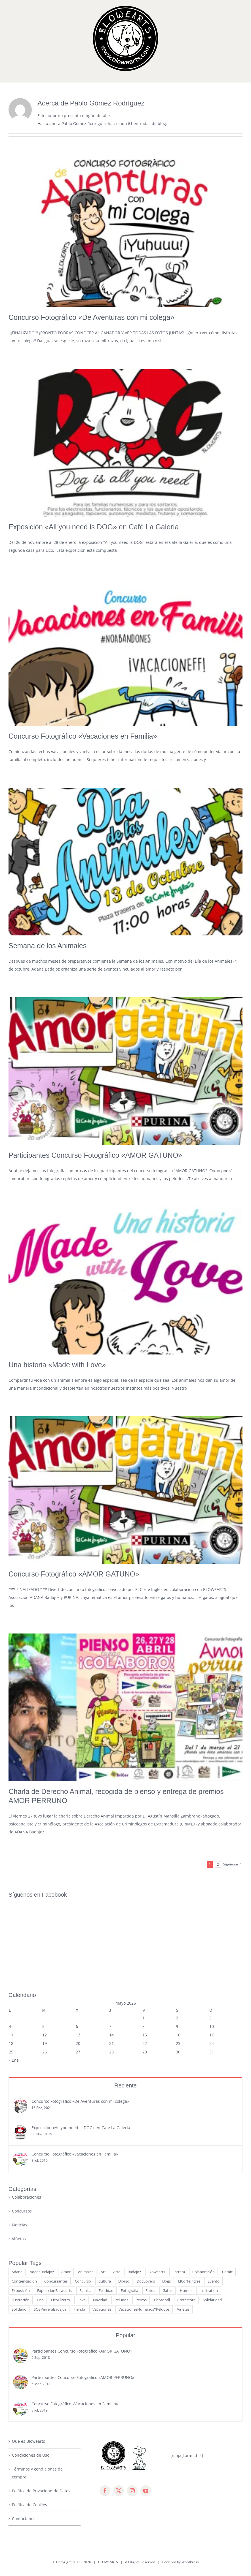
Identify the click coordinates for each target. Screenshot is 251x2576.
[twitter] (118, 2419)
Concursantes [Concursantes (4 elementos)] (56, 2210)
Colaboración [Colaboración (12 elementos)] (203, 2200)
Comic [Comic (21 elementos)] (227, 2200)
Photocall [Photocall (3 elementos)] (162, 2228)
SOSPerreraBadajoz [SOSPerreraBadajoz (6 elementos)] (50, 2238)
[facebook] (105, 2419)
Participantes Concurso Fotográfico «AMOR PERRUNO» (82, 2306)
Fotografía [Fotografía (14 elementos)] (129, 2219)
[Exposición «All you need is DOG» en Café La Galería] (20, 2057)
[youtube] (145, 2419)
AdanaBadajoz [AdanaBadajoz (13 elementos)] (42, 2200)
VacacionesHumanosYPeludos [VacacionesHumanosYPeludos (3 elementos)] (144, 2238)
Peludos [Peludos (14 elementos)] (121, 2228)
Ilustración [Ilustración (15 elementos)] (20, 2228)
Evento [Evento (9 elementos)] (214, 2210)
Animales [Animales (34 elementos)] (85, 2200)
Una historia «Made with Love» (57, 1365)
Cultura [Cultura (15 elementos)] (104, 2210)
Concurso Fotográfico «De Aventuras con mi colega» (91, 317)
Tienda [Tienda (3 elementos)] (79, 2238)
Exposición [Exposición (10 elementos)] (21, 2219)
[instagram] (132, 2419)
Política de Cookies (29, 2433)
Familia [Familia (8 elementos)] (85, 2219)
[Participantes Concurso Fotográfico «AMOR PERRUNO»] (20, 2307)
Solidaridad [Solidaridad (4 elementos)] (212, 2228)
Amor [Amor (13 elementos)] (66, 2200)
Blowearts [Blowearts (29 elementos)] (156, 2200)
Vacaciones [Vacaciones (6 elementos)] (101, 2238)
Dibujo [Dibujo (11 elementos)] (123, 2210)
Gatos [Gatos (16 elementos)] (167, 2219)
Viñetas (19, 2167)
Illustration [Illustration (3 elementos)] (208, 2219)
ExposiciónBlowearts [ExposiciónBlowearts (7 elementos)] (54, 2219)
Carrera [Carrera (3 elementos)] (178, 2200)
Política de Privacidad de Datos (41, 2419)
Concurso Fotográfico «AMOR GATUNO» (74, 1574)
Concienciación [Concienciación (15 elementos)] (24, 2210)
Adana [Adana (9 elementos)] (17, 2200)
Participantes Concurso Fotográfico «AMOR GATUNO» (95, 1155)
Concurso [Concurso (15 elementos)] (83, 2210)
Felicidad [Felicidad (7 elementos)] (106, 2219)
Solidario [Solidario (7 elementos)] (19, 2238)
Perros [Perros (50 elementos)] (141, 2228)
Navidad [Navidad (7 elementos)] (100, 2228)
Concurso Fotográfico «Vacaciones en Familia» (83, 736)
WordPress (190, 2490)
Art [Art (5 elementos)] (103, 2200)
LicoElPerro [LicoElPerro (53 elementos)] (60, 2228)
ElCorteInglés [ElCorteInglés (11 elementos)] (189, 2210)
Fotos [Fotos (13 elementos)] (150, 2219)
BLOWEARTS (108, 2490)
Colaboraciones (26, 2126)
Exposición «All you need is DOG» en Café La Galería (94, 527)
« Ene (14, 1989)
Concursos (22, 2139)
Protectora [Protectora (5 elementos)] (186, 2228)
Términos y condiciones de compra (37, 2401)
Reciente (125, 2014)
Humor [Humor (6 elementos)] (186, 2219)
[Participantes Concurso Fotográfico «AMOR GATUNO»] (20, 2281)
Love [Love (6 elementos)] (81, 2228)
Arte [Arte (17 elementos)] (116, 2200)
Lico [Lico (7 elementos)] (40, 2228)
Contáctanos (23, 2447)
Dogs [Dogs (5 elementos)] (166, 2210)
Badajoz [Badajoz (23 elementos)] (134, 2200)
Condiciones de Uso (30, 2384)
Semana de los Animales (48, 946)
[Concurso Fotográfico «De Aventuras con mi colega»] (20, 2031)
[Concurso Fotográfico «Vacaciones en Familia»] (20, 2084)
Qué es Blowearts (28, 2370)
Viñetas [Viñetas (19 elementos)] (183, 2238)
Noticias (19, 2153)
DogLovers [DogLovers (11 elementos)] (146, 2210)
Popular (125, 2264)
